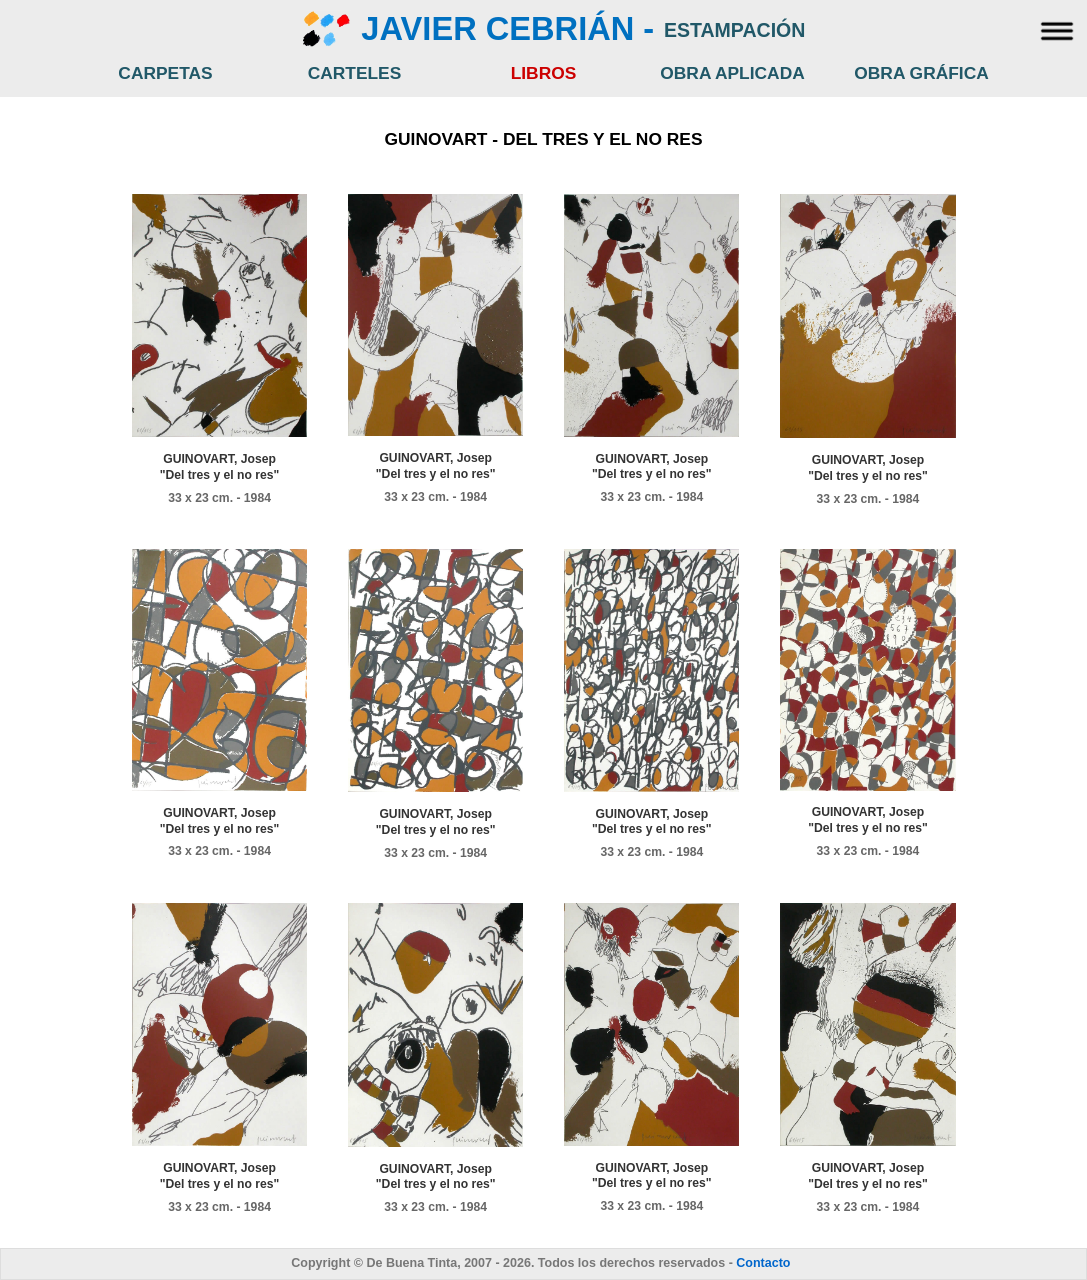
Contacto (763, 1263)
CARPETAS (165, 73)
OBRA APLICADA (732, 73)
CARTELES (355, 73)
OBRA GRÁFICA (921, 73)
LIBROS (544, 73)
